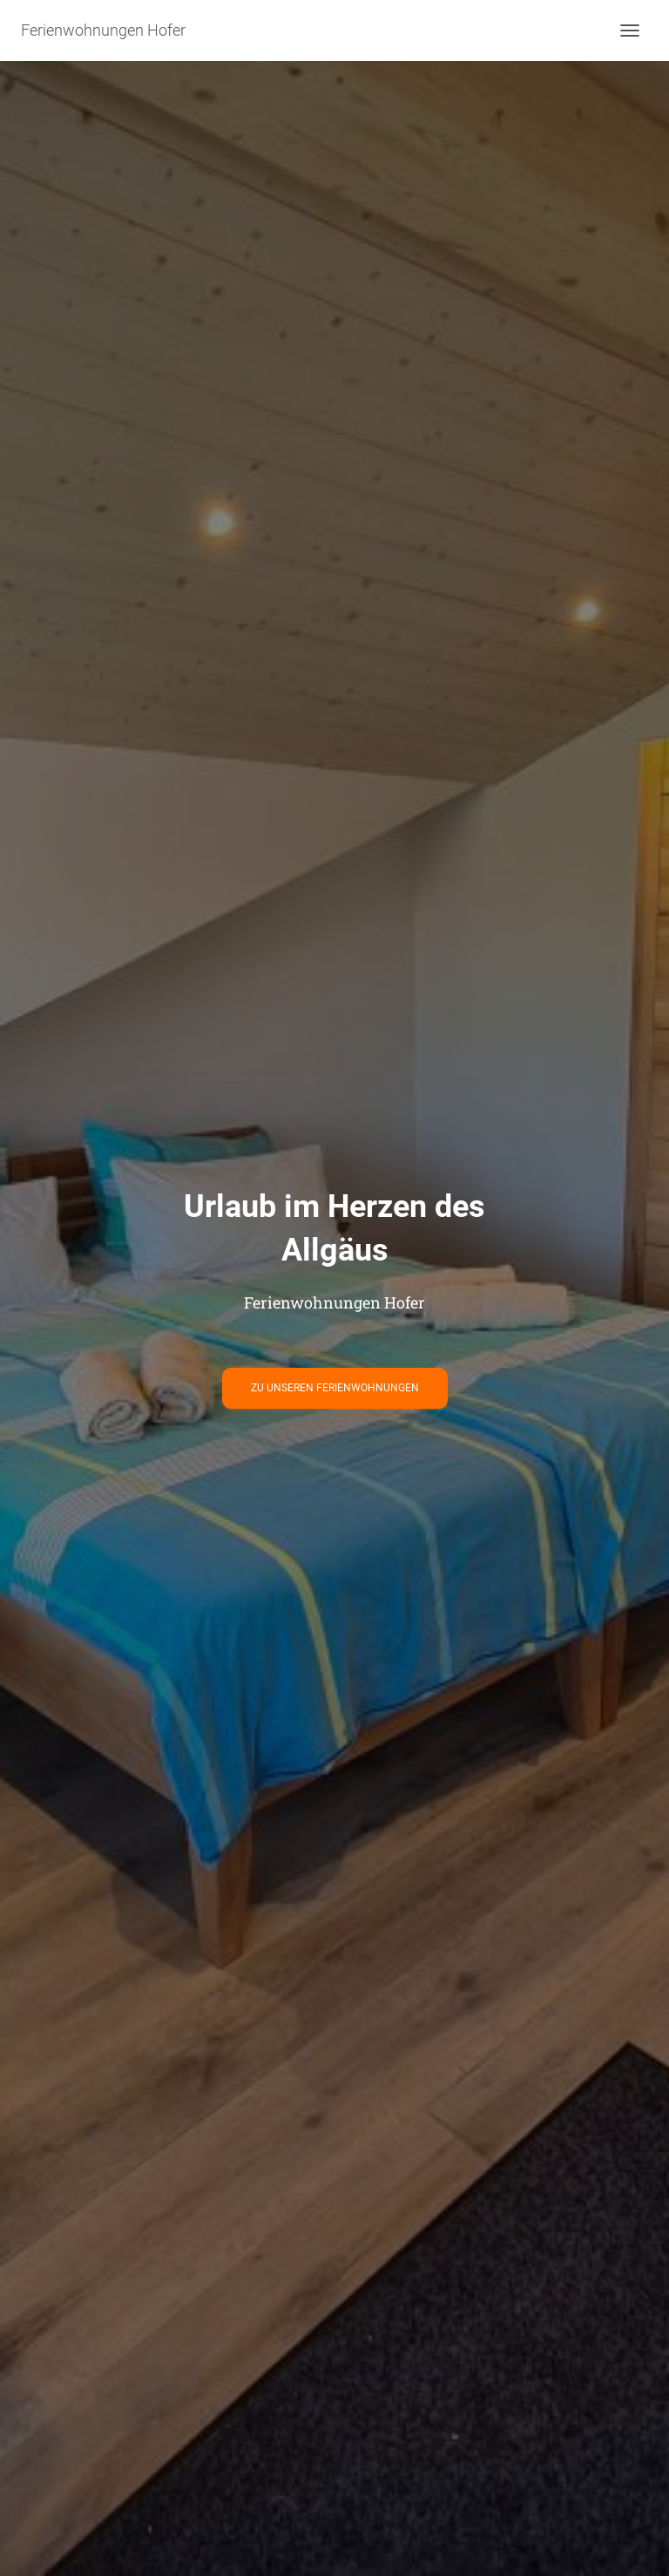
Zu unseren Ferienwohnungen (335, 1388)
